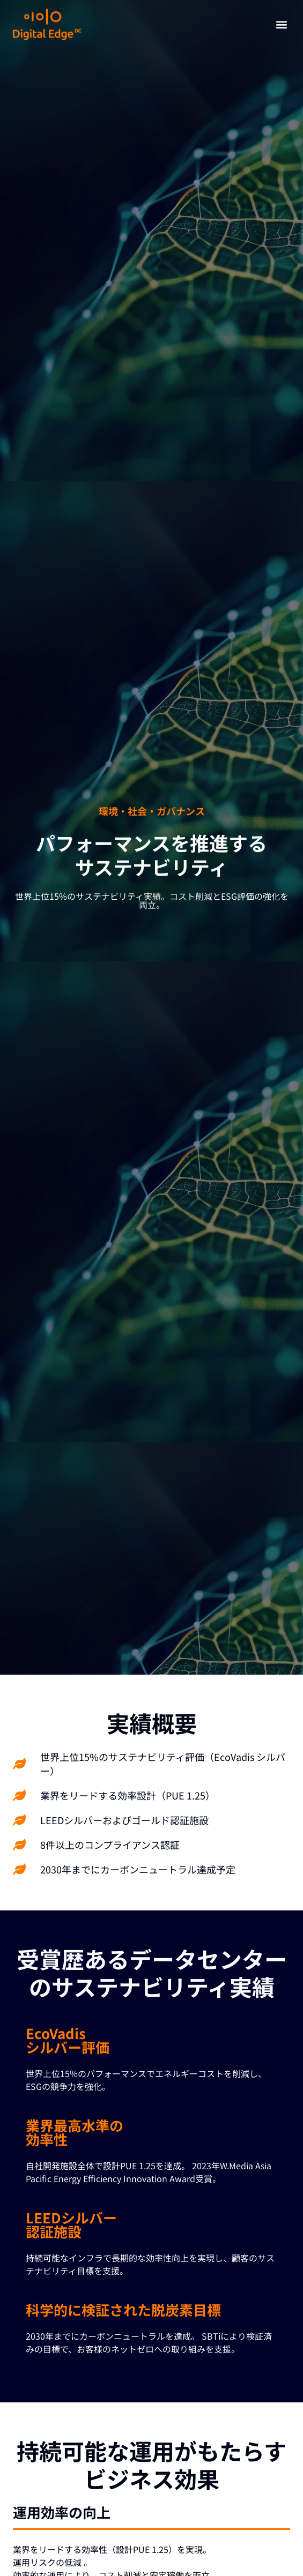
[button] (281, 24)
